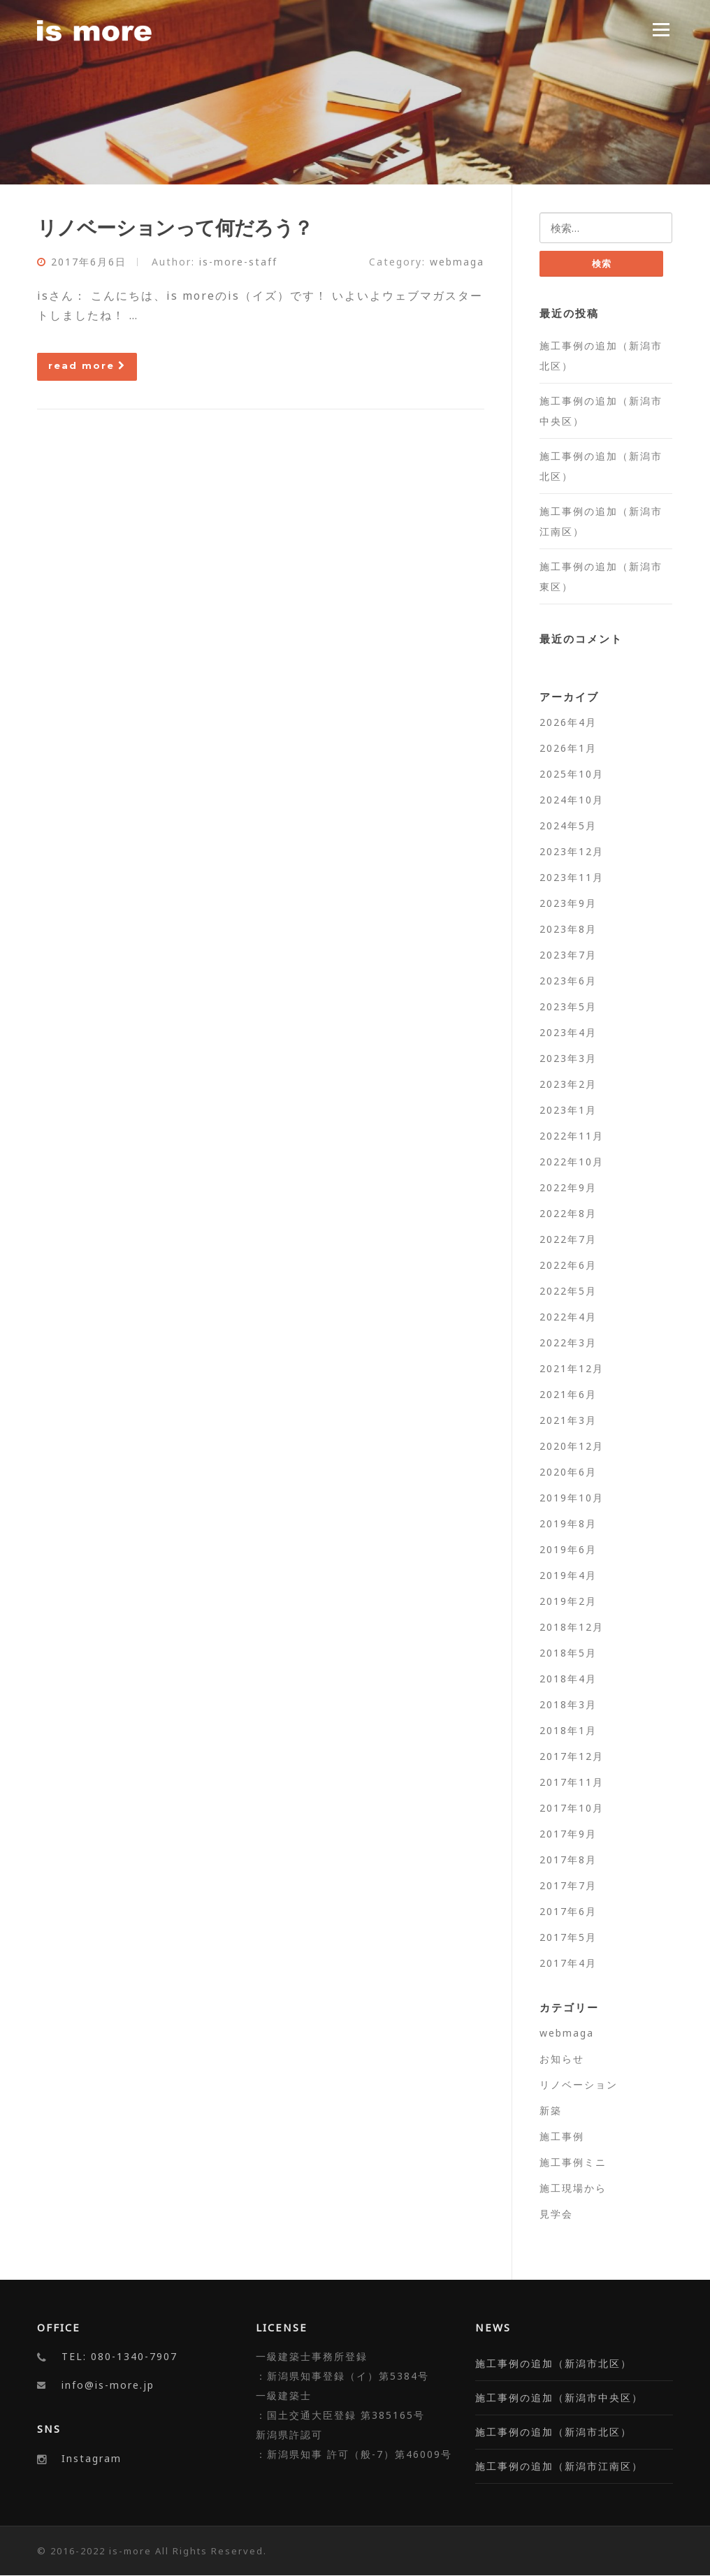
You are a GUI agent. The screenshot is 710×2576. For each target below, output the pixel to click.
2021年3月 (568, 1420)
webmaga (457, 261)
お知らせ (561, 2058)
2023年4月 (568, 1032)
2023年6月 (568, 980)
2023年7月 (568, 954)
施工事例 (561, 2136)
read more (87, 365)
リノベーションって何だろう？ (175, 227)
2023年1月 (568, 1109)
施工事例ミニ (573, 2162)
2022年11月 (571, 1135)
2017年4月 (568, 1963)
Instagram (91, 2458)
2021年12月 (571, 1368)
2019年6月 (568, 1549)
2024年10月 (571, 799)
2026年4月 (568, 722)
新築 (550, 2110)
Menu (661, 29)
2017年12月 (571, 1756)
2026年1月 (568, 748)
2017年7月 (568, 1885)
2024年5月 (568, 825)
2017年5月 (568, 1937)
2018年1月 (568, 1730)
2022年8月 (568, 1213)
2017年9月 (568, 1833)
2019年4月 (568, 1575)
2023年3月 (568, 1058)
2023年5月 (568, 1006)
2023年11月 (571, 877)
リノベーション (578, 2084)
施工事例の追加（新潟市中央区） (559, 2398)
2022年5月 (568, 1290)
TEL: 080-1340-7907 (119, 2357)
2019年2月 (568, 1601)
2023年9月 (568, 903)
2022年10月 (571, 1161)
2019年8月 (568, 1523)
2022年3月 (568, 1342)
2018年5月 (568, 1652)
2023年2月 (568, 1084)
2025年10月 (571, 773)
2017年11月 (571, 1782)
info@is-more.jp (107, 2385)
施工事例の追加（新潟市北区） (553, 2364)
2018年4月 (568, 1678)
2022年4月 (568, 1316)
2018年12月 (571, 1626)
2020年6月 (568, 1471)
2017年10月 (571, 1807)
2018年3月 (568, 1704)
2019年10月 (571, 1497)
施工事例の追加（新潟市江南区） (559, 2466)
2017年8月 (568, 1859)
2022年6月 (568, 1265)
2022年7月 (568, 1239)
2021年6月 (568, 1394)
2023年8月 (568, 929)
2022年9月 (568, 1187)
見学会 (556, 2213)
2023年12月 (571, 851)
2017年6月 (568, 1911)
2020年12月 (571, 1446)
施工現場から (573, 2188)
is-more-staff (238, 261)
